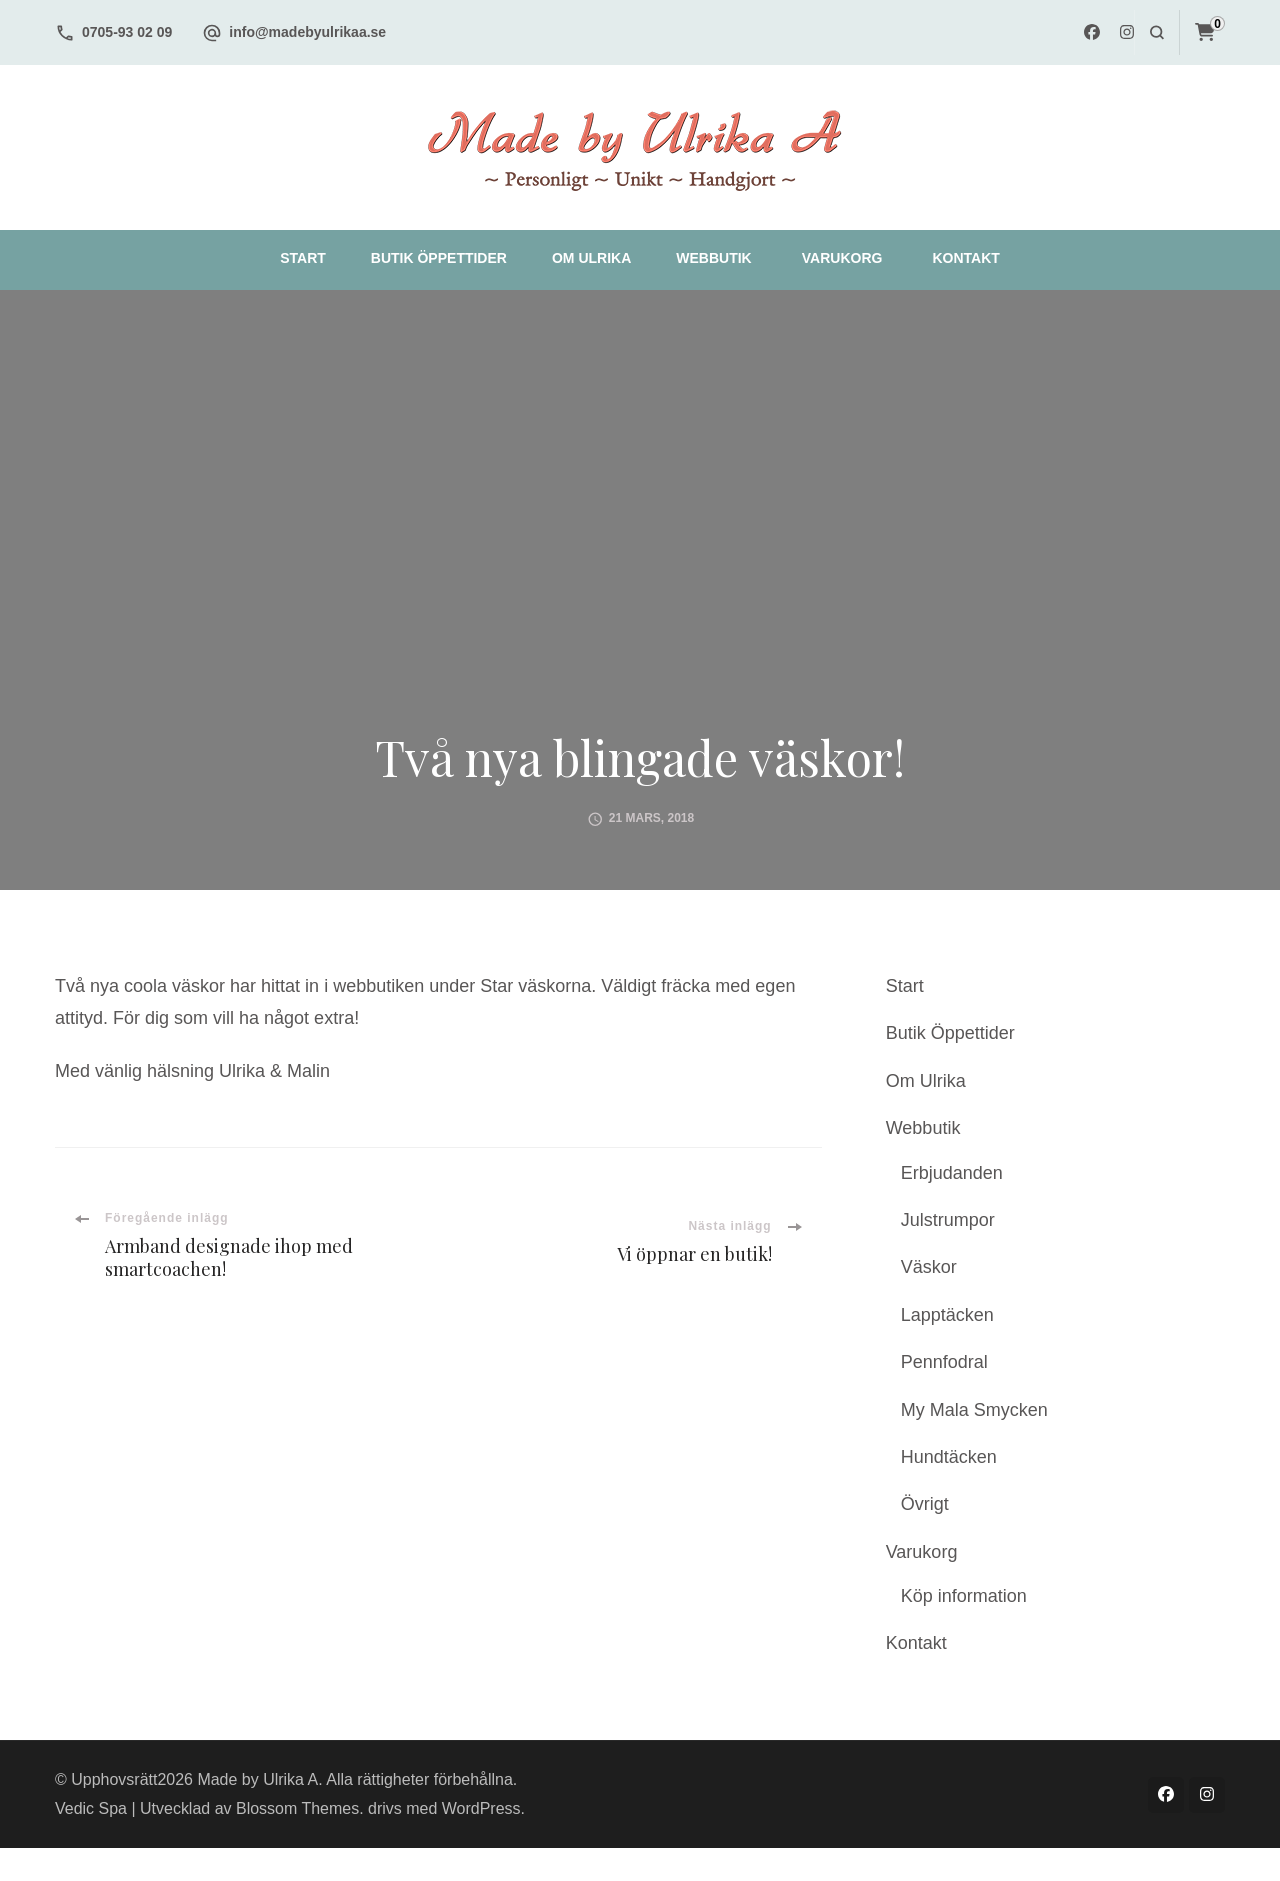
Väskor (929, 1267)
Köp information (964, 1596)
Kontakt (965, 258)
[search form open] (1156, 32)
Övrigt (925, 1504)
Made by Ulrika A (257, 1779)
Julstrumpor (948, 1220)
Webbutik (713, 258)
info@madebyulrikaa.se (307, 32)
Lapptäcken (947, 1315)
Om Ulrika (591, 258)
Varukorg (842, 258)
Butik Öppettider (439, 258)
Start (303, 258)
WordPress (481, 1808)
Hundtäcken (949, 1457)
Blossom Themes (297, 1808)
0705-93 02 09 (127, 32)
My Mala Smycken (974, 1410)
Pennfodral (944, 1362)
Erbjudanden (952, 1173)
